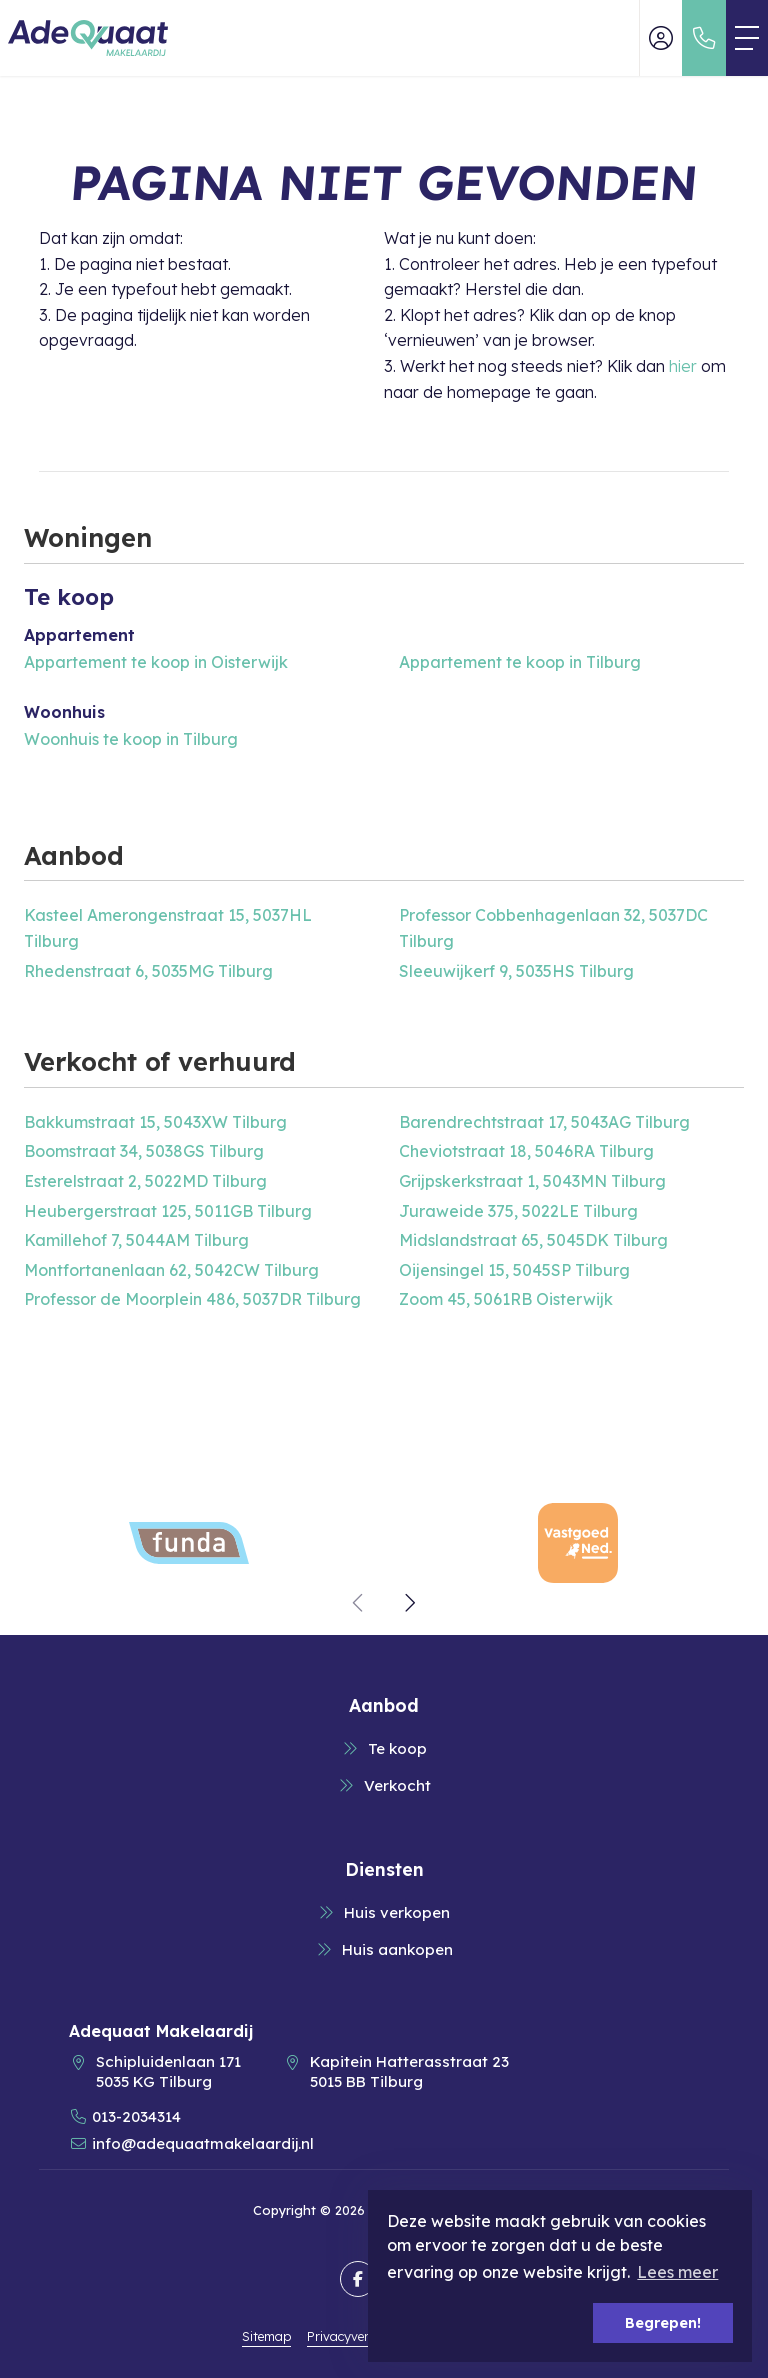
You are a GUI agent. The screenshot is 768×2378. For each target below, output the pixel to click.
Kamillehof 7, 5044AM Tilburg (136, 1240)
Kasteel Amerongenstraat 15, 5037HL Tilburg (168, 928)
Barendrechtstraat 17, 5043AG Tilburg (544, 1122)
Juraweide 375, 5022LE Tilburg (518, 1211)
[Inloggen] (661, 38)
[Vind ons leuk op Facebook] (358, 2279)
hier (683, 366)
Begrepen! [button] (663, 2323)
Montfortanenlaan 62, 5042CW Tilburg (171, 1270)
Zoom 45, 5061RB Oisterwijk (506, 1299)
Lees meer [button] (677, 2272)
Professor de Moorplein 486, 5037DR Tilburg (192, 1299)
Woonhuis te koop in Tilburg (131, 739)
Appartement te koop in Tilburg (520, 662)
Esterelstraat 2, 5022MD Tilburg (145, 1181)
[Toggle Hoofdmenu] (747, 38)
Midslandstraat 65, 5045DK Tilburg (533, 1240)
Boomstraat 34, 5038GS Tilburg (144, 1151)
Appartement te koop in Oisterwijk (156, 662)
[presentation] (359, 1603)
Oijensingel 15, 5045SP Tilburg (514, 1270)
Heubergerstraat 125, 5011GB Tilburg (168, 1211)
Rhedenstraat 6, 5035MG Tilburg (148, 971)
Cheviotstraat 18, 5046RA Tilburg (526, 1151)
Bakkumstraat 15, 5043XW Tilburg (155, 1122)
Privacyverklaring (359, 2336)
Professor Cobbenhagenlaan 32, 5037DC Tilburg (553, 928)
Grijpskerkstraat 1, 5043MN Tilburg (532, 1181)
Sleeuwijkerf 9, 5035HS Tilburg (516, 971)
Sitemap (266, 2336)
